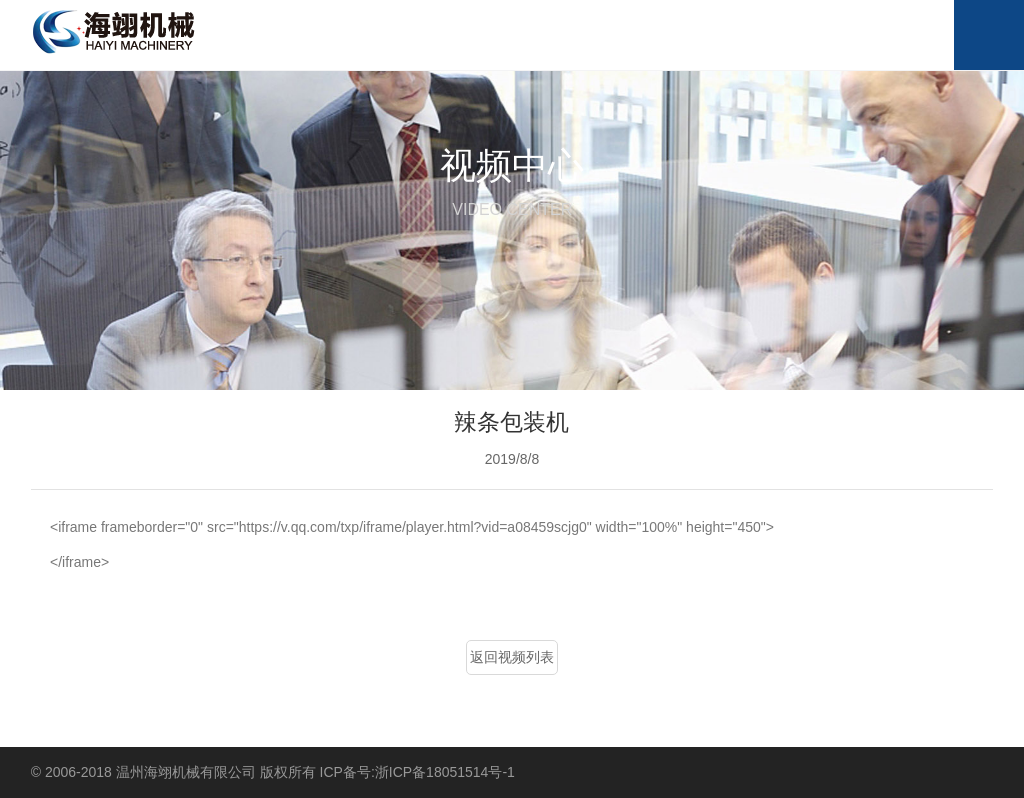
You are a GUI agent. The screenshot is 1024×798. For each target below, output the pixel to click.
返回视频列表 (512, 657)
